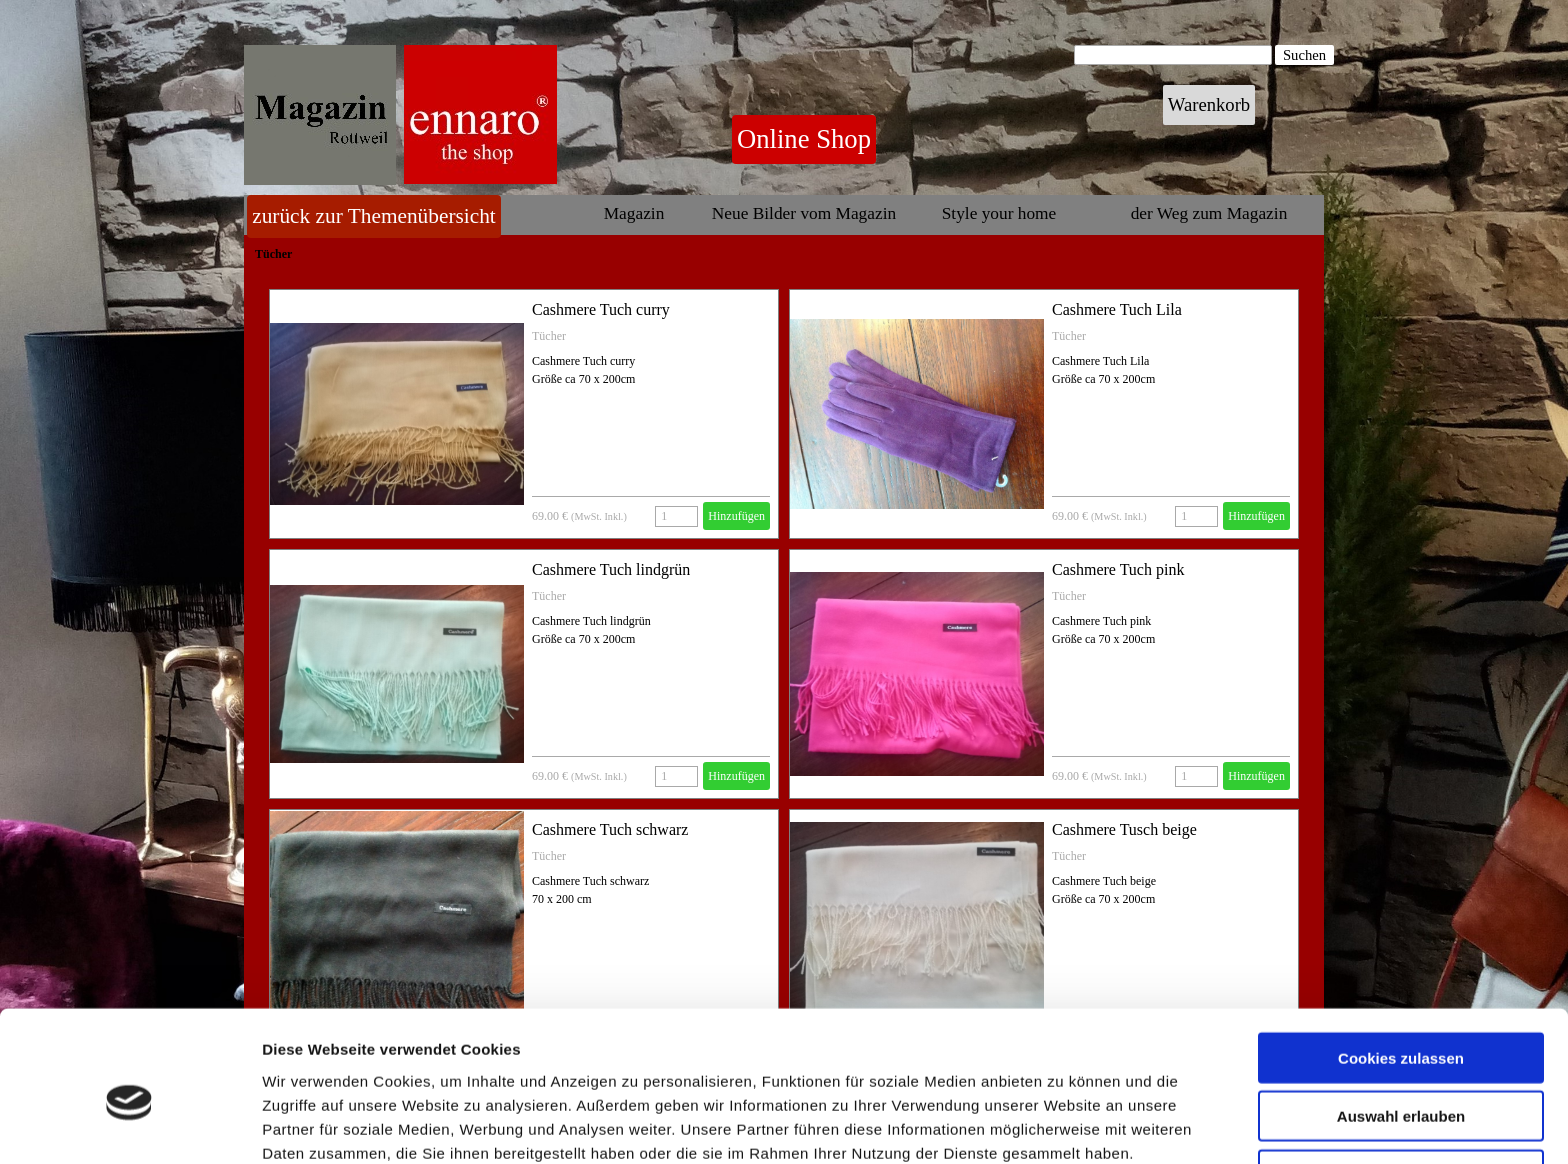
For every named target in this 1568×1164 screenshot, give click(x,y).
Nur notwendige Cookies (1401, 1081)
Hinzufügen (736, 516)
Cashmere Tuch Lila (1117, 309)
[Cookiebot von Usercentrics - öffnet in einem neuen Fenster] (129, 1125)
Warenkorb (1209, 104)
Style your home (999, 213)
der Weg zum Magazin (1209, 213)
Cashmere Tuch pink (1118, 569)
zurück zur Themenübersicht (374, 216)
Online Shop (804, 139)
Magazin (634, 213)
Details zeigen (1063, 1124)
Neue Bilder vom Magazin (804, 213)
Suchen (1304, 55)
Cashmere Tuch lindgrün (611, 569)
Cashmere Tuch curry (601, 309)
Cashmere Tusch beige (1124, 829)
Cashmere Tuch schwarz (610, 829)
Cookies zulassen (1401, 964)
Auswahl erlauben (1401, 1023)
